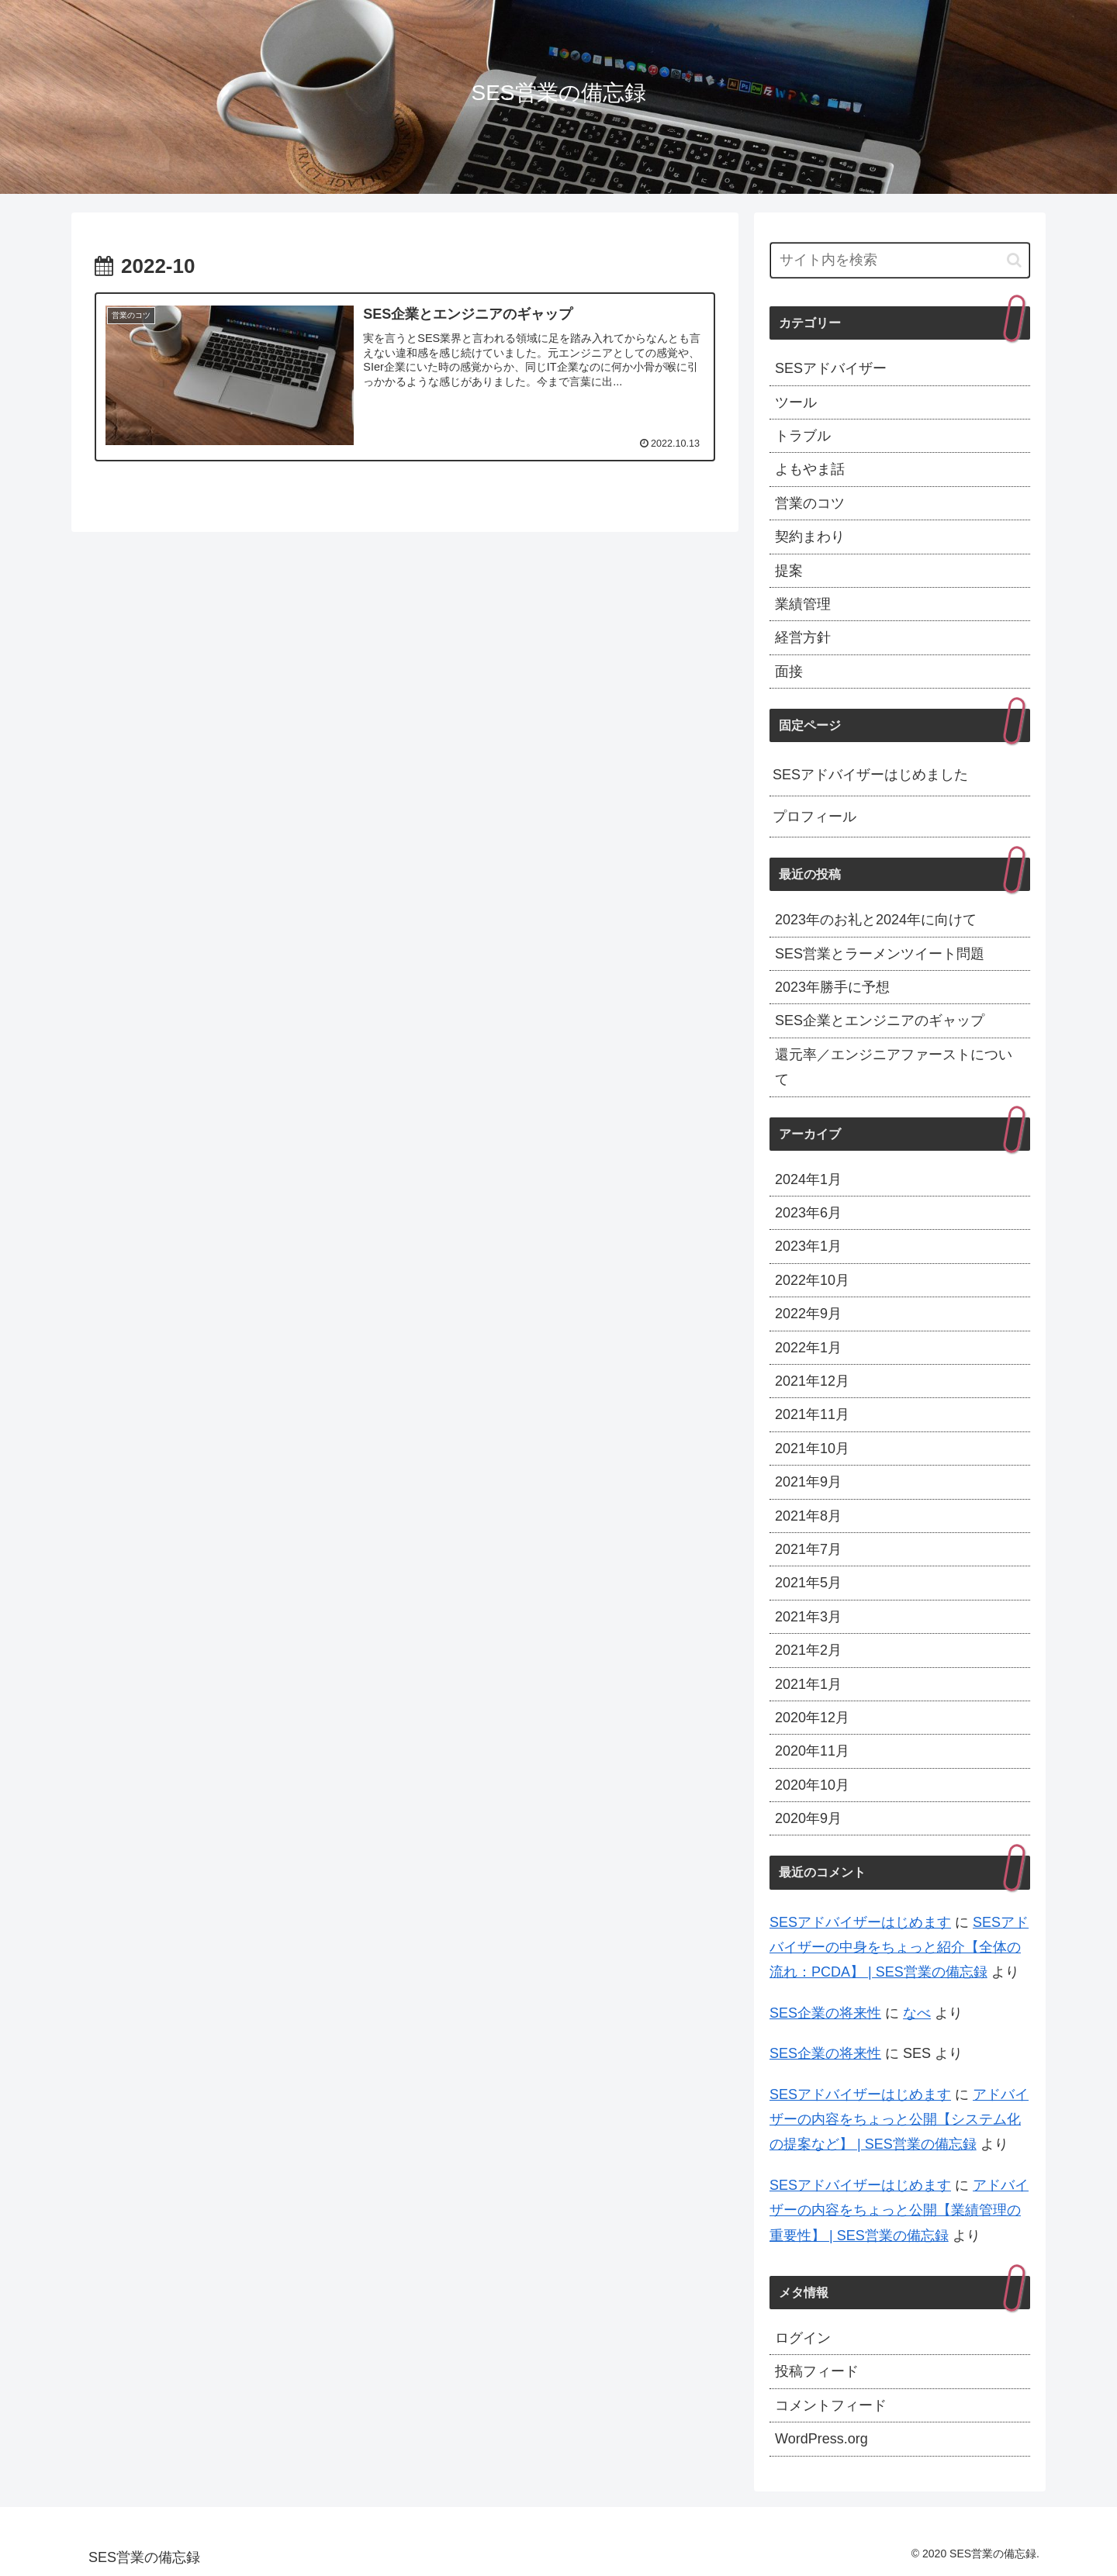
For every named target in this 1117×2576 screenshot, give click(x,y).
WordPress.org (821, 2439)
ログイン (803, 2338)
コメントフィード (831, 2405)
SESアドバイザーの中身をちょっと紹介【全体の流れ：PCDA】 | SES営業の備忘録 (899, 1947)
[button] (1014, 260)
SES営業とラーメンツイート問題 (879, 954)
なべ (917, 2013)
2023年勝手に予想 (832, 987)
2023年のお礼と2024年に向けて (876, 919)
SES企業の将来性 (825, 2013)
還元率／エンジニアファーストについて (893, 1067)
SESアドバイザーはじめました (870, 774)
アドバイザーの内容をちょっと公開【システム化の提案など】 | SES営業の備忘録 (899, 2120)
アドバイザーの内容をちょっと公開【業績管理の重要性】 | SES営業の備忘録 (899, 2210)
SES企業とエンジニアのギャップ (879, 1020)
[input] (899, 260)
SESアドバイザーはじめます (860, 1922)
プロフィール (814, 816)
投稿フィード (817, 2371)
